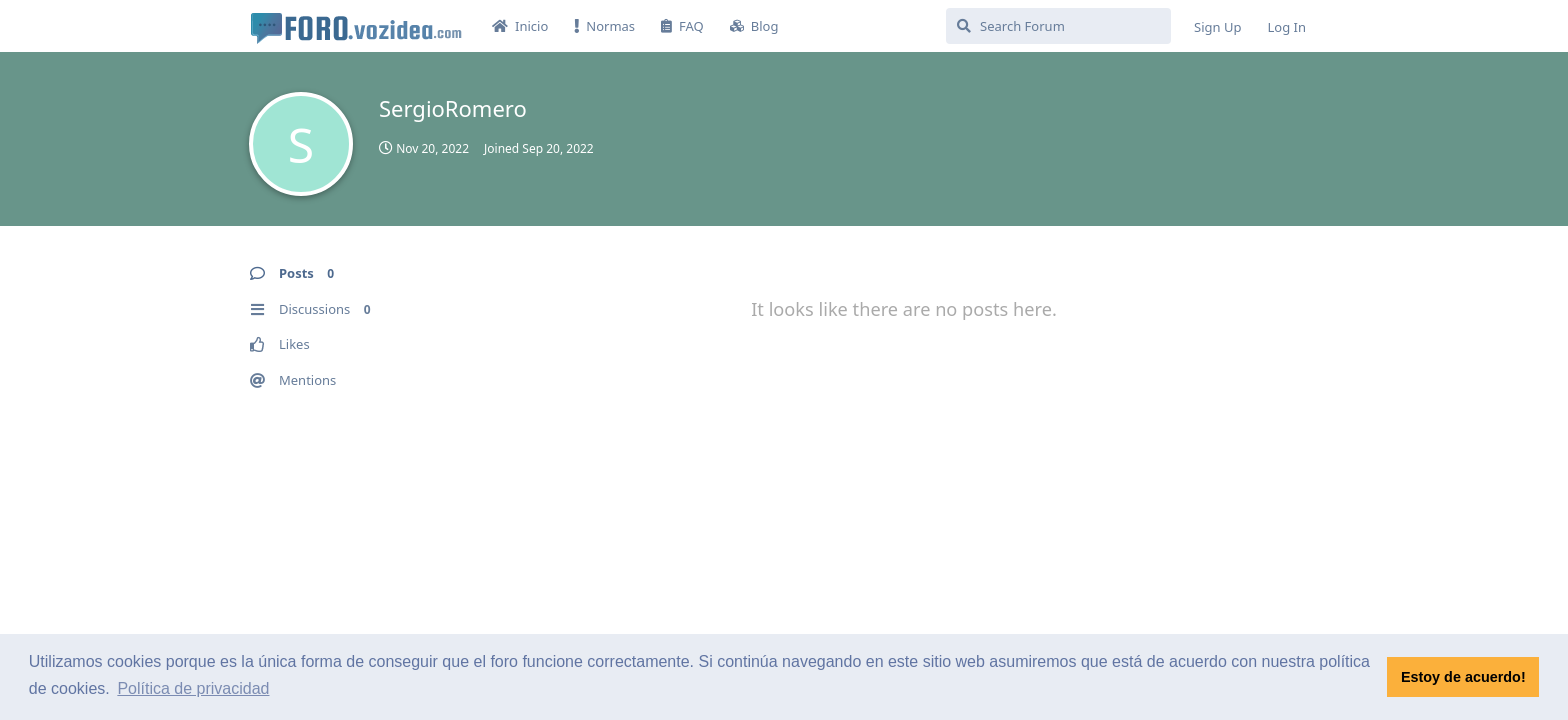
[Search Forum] (1058, 26)
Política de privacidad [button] (193, 688)
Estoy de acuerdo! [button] (1463, 677)
